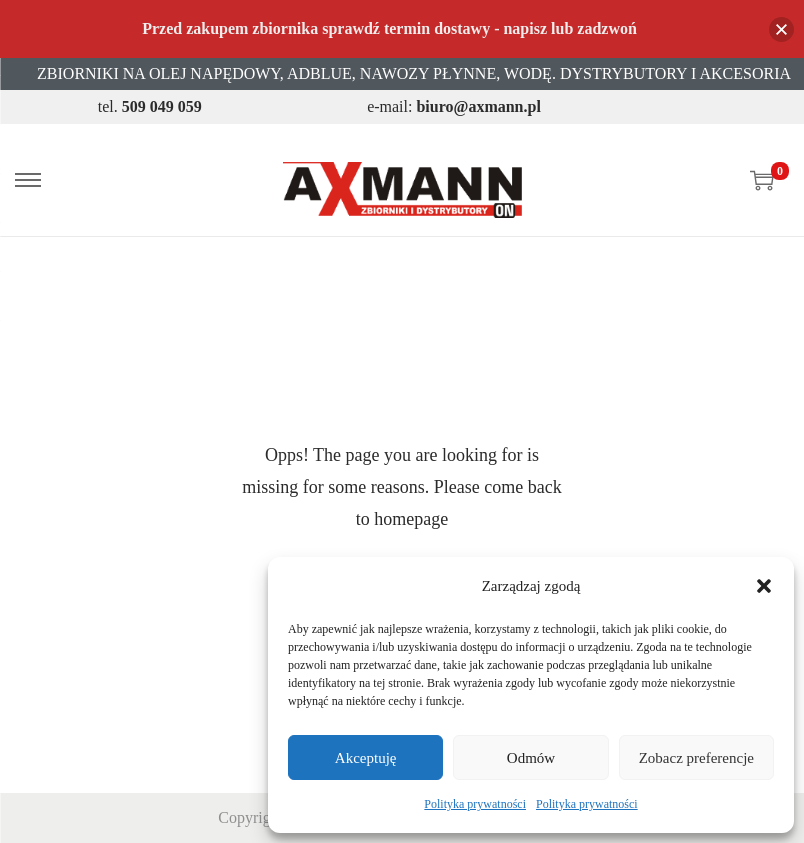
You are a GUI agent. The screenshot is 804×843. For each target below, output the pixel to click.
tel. (150, 106)
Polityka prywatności (475, 804)
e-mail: (454, 106)
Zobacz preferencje (696, 758)
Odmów (531, 758)
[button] (764, 586)
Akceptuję (366, 758)
